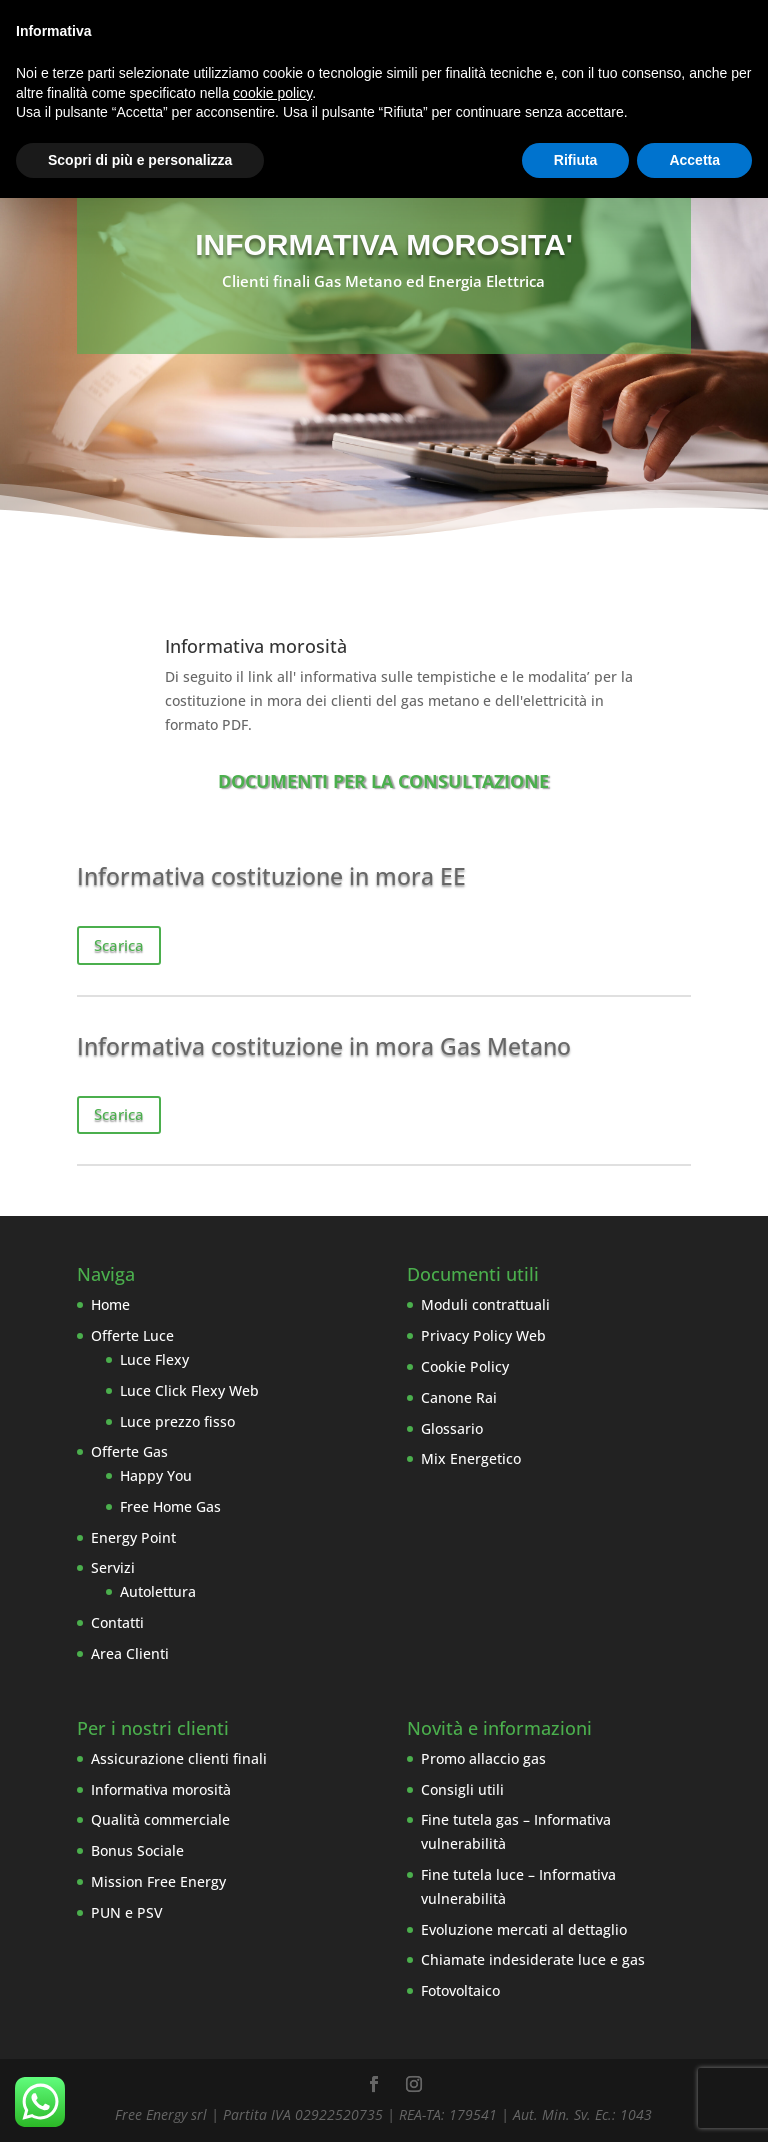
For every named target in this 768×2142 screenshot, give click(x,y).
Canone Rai (459, 1397)
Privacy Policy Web (483, 1335)
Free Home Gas (170, 1506)
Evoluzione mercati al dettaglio (524, 1929)
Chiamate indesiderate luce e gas (533, 1959)
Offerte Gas (129, 1451)
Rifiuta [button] (576, 160)
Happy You (156, 1475)
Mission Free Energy (158, 1881)
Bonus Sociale (137, 1850)
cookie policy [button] (272, 93)
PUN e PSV (127, 1912)
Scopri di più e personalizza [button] (140, 160)
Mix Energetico (471, 1458)
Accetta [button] (694, 160)
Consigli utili (462, 1789)
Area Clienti (130, 1653)
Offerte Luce (132, 1335)
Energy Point (133, 1537)
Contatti (117, 1622)
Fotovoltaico (460, 1990)
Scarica (119, 945)
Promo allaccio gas (483, 1758)
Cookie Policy (465, 1366)
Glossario (452, 1428)
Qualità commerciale (160, 1819)
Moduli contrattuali (485, 1304)
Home (110, 1304)
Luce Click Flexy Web (189, 1390)
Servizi (113, 1567)
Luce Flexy (154, 1359)
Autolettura (158, 1591)
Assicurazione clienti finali (179, 1758)
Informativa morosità (161, 1789)
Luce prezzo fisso (177, 1421)
